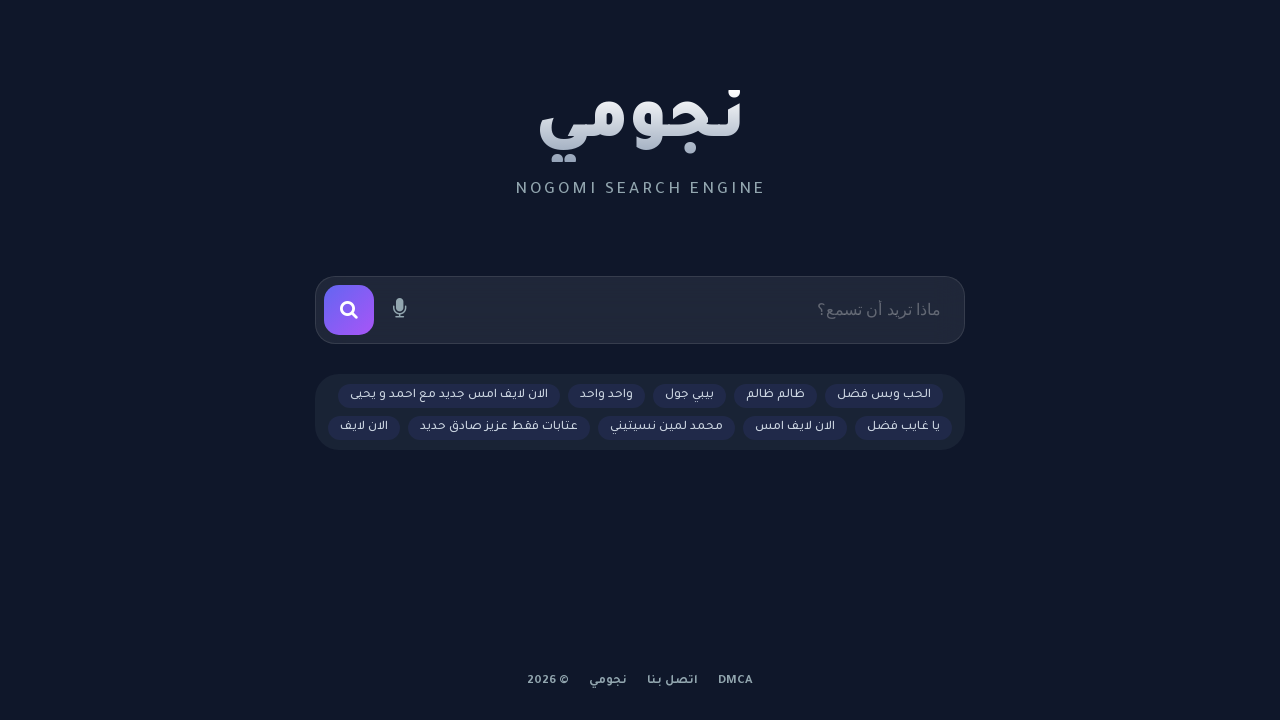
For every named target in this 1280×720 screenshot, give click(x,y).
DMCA (735, 681)
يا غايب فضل (903, 427)
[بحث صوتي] (399, 310)
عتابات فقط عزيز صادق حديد (499, 427)
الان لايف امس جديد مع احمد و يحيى (449, 395)
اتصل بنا (672, 681)
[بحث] (349, 310)
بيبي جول (689, 395)
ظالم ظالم (775, 395)
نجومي (640, 126)
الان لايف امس (795, 427)
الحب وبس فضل (884, 395)
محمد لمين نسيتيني (666, 427)
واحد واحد (606, 395)
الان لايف (364, 427)
